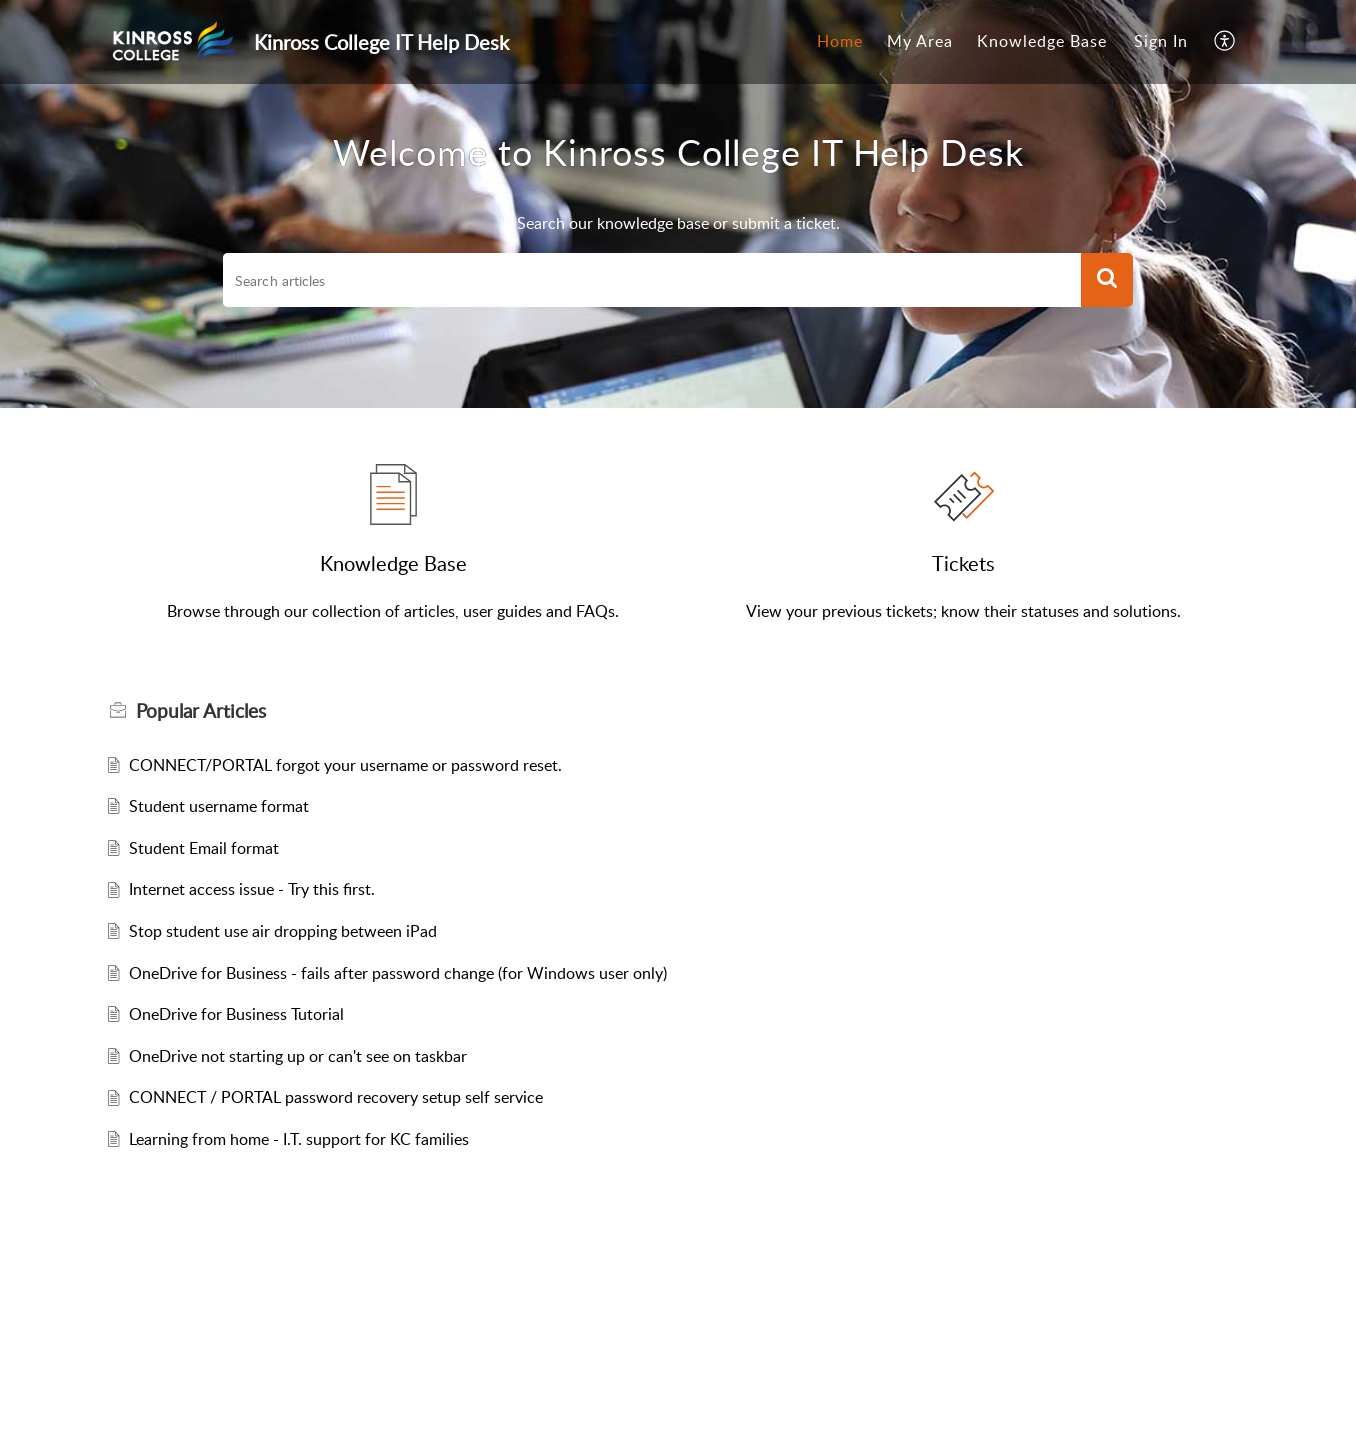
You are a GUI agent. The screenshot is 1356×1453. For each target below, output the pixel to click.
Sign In (1161, 41)
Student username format (219, 806)
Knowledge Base (1042, 41)
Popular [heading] (201, 711)
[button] (1225, 42)
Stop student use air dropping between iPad (283, 931)
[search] (652, 280)
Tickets (963, 563)
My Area (920, 41)
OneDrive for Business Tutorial (236, 1014)
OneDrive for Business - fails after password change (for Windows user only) (398, 973)
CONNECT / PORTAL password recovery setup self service (336, 1097)
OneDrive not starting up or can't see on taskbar (298, 1056)
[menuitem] (840, 42)
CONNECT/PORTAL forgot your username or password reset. (345, 765)
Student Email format (204, 848)
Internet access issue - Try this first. (252, 889)
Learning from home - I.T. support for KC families (299, 1139)
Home (840, 41)
